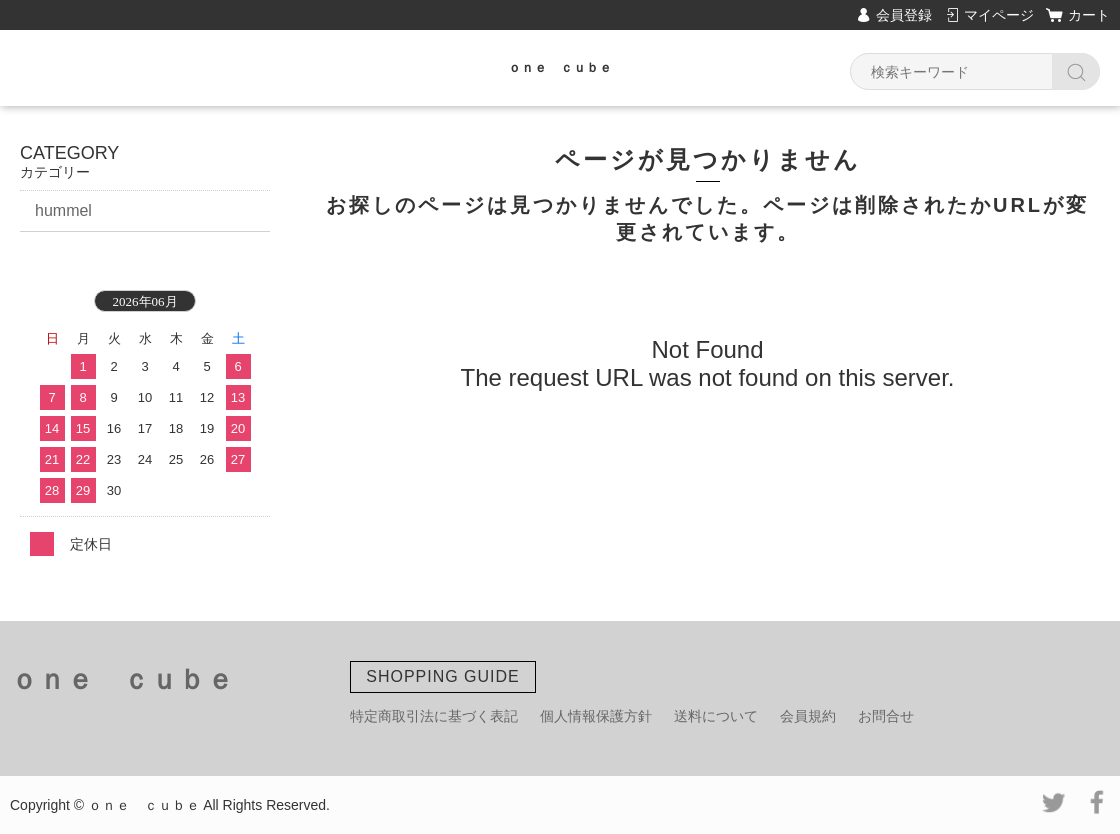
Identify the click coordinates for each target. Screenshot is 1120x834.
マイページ (999, 15)
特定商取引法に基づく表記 (434, 716)
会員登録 (904, 15)
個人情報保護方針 (596, 716)
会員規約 (808, 716)
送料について (716, 716)
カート (1089, 15)
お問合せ (886, 716)
